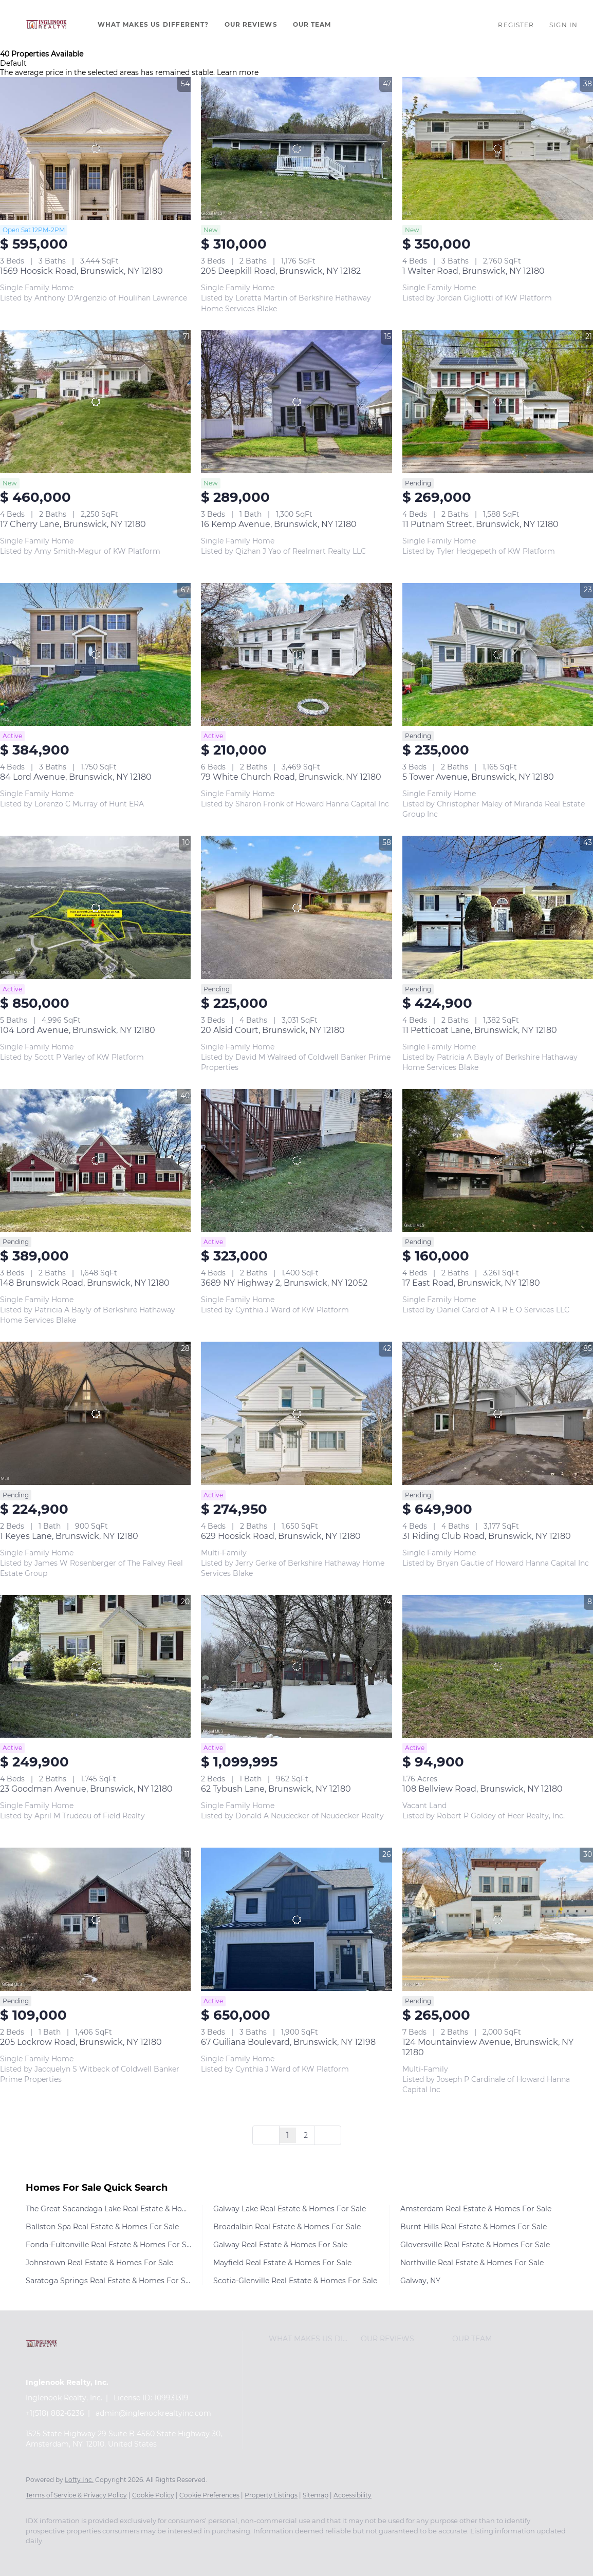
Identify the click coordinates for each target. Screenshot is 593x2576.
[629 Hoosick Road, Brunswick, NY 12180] (296, 1413)
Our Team (312, 24)
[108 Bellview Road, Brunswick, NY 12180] (497, 1666)
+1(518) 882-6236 (55, 2413)
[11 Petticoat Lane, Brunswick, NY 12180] (497, 907)
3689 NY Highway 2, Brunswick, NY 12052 (284, 1283)
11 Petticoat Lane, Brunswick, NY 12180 (479, 1030)
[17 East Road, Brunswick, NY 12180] (497, 1160)
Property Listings (271, 2495)
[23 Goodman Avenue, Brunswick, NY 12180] (95, 1666)
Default (13, 63)
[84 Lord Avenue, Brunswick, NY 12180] (95, 654)
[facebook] (38, 2558)
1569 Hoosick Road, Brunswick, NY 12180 (81, 271)
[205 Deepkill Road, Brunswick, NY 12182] (296, 148)
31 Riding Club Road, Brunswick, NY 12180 (486, 1536)
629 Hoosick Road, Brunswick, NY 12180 (281, 1536)
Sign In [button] (563, 25)
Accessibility (352, 2495)
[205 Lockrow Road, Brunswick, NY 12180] (95, 1919)
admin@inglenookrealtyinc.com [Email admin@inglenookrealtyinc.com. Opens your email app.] (153, 2413)
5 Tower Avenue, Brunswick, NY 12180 (478, 777)
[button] (46, 25)
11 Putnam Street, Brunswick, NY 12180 (480, 524)
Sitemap (315, 2495)
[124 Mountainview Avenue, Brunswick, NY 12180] (497, 1919)
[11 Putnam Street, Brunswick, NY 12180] (497, 401)
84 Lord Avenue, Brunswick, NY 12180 (76, 777)
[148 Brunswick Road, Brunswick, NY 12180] (95, 1160)
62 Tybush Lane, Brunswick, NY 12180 (276, 1789)
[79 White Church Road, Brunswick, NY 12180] (296, 654)
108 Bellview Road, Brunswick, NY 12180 (482, 1789)
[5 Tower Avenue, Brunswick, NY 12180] (497, 654)
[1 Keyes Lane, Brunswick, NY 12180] (95, 1413)
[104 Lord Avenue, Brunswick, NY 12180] (95, 907)
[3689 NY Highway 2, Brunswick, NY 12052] (296, 1160)
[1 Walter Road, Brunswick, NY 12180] (497, 148)
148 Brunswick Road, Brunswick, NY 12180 (85, 1283)
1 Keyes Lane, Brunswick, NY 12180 (69, 1536)
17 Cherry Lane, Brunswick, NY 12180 (73, 524)
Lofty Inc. (79, 2480)
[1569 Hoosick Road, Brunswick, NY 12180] (95, 148)
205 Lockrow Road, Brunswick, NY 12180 (81, 2042)
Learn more (237, 72)
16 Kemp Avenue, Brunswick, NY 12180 (279, 524)
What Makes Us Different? (153, 24)
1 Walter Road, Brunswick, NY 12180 (473, 271)
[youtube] (67, 2558)
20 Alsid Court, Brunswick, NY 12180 (273, 1030)
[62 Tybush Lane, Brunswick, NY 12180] (296, 1666)
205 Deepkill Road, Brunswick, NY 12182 (281, 271)
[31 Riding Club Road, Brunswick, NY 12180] (497, 1413)
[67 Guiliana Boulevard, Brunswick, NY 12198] (296, 1919)
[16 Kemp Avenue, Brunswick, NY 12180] (296, 401)
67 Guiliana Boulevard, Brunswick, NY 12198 (288, 2042)
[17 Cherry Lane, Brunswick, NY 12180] (95, 401)
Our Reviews (251, 24)
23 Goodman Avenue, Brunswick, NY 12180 (86, 1789)
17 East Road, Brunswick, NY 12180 (471, 1283)
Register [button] (516, 25)
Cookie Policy (153, 2495)
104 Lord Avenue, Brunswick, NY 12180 (77, 1030)
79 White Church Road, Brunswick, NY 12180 (291, 777)
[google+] (97, 2558)
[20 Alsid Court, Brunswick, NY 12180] (296, 907)
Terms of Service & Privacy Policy (76, 2495)
